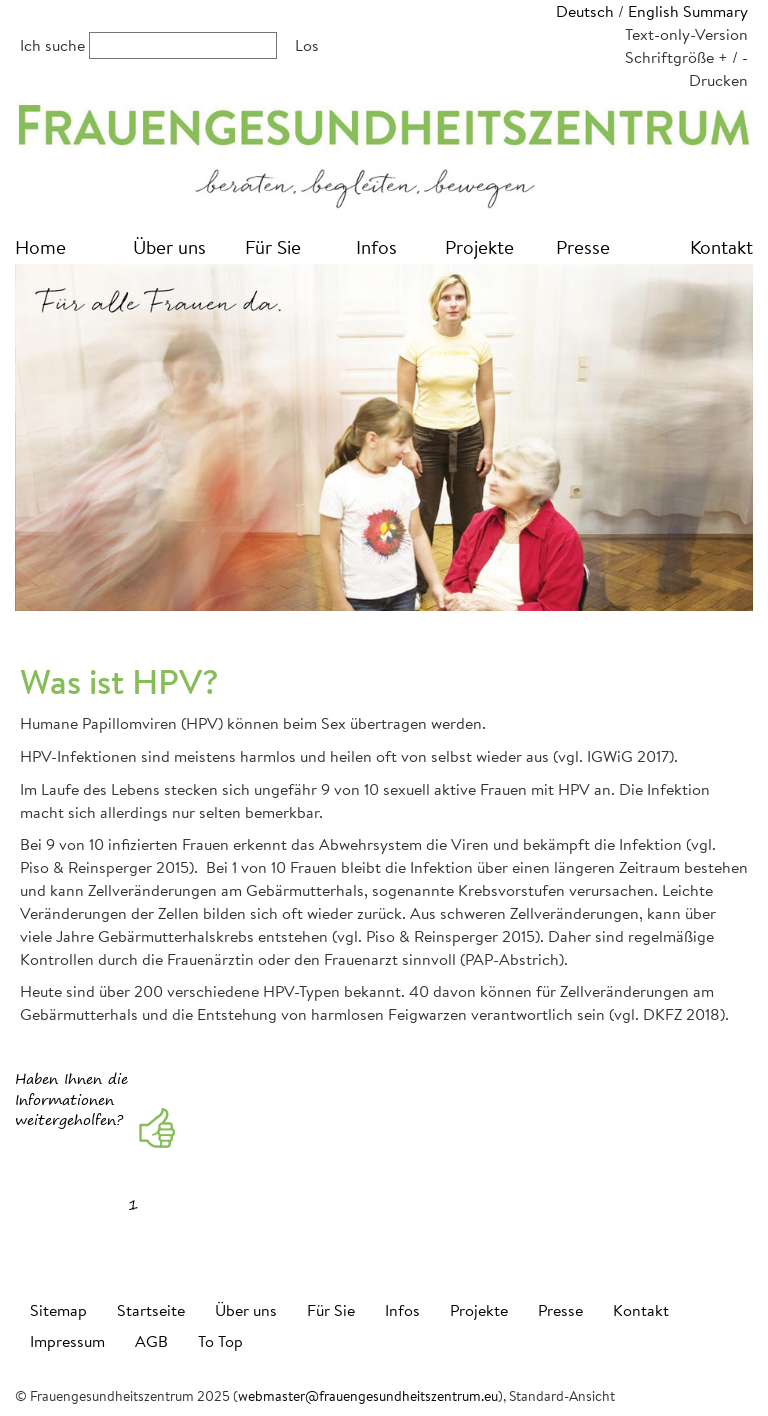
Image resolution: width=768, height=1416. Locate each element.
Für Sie (273, 246)
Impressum (67, 1340)
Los (307, 44)
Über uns (169, 246)
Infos (376, 246)
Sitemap (58, 1309)
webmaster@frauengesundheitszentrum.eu (368, 1396)
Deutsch (585, 10)
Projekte (479, 246)
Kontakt (721, 246)
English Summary (688, 10)
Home (40, 246)
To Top (220, 1340)
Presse (583, 246)
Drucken (718, 79)
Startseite (151, 1309)
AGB (151, 1340)
